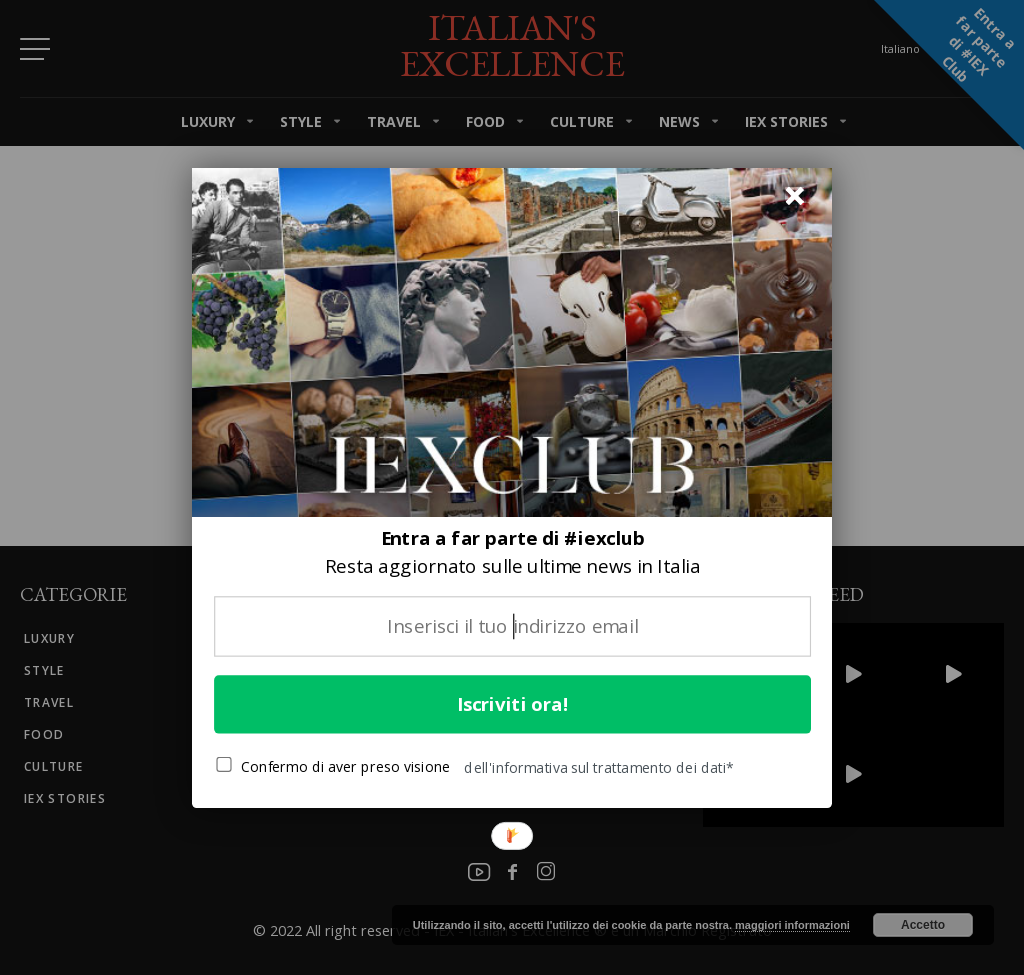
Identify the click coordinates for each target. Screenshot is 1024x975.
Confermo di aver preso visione (333, 766)
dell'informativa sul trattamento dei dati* (599, 767)
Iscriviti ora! (513, 704)
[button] (512, 552)
